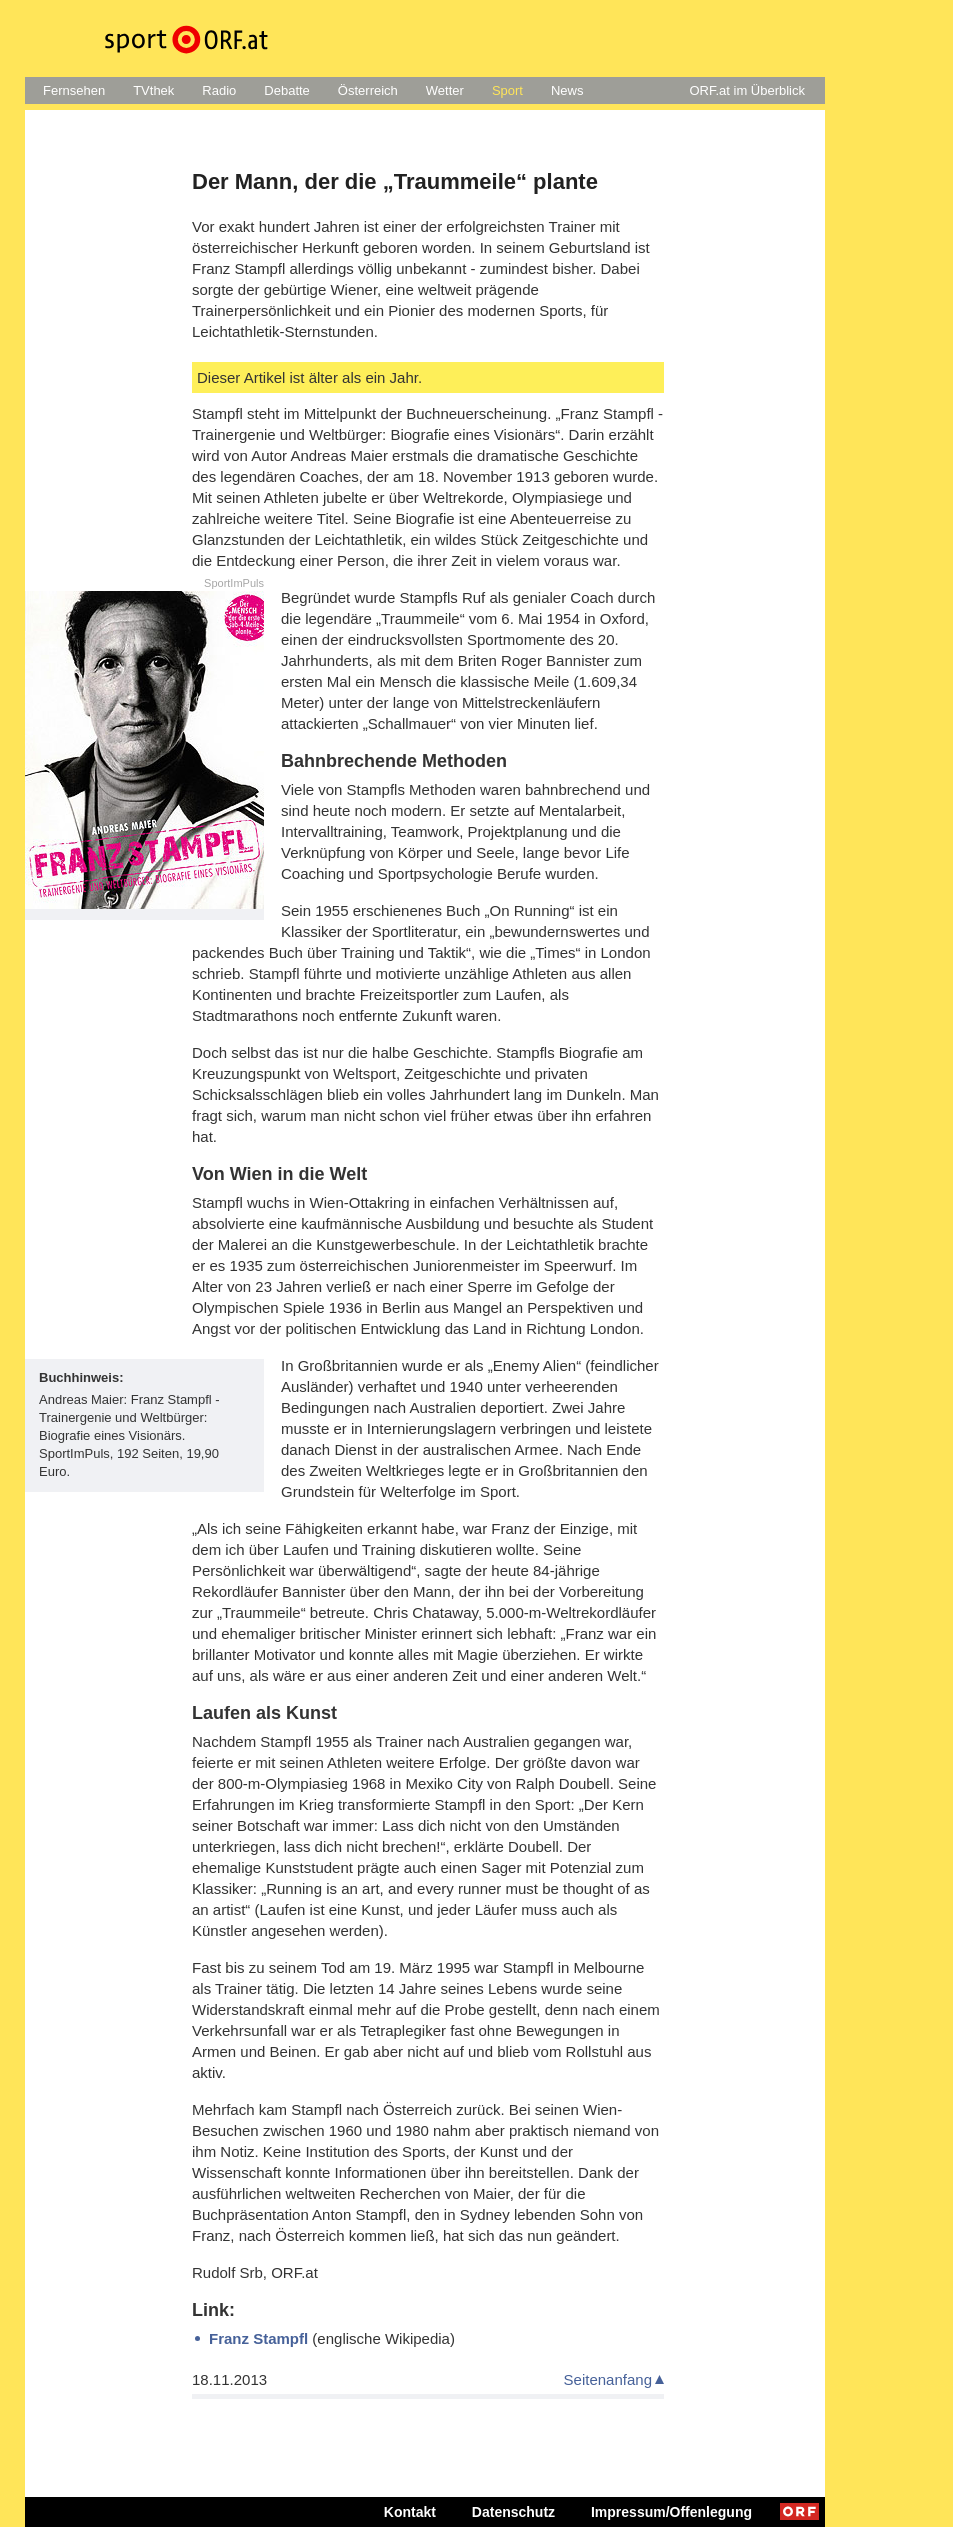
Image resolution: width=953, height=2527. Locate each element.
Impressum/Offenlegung (671, 2512)
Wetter (445, 90)
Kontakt (410, 2512)
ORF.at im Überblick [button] (747, 90)
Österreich (368, 90)
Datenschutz (513, 2512)
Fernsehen (74, 90)
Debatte (287, 90)
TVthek (153, 90)
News (567, 90)
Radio (219, 90)
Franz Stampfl (258, 2338)
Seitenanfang (608, 2379)
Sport (507, 90)
